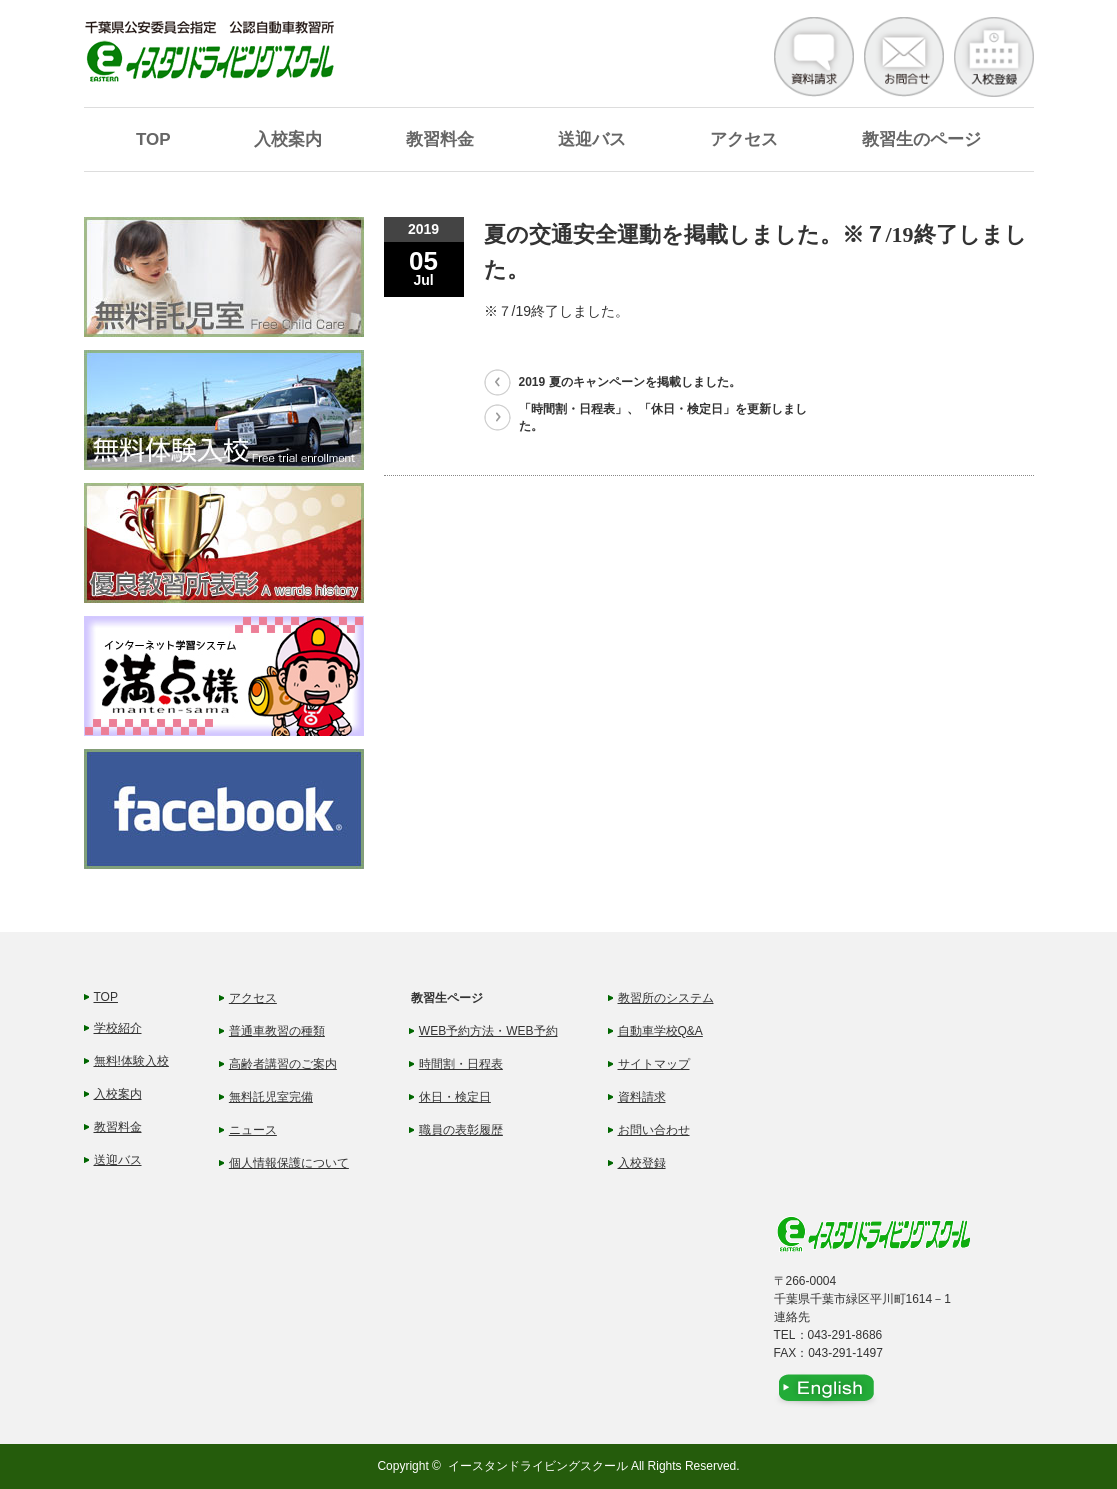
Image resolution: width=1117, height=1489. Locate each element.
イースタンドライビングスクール (538, 1466)
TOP (153, 139)
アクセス (744, 139)
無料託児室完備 (271, 1097)
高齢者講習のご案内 (283, 1064)
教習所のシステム (666, 998)
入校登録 (642, 1163)
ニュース (253, 1130)
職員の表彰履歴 (461, 1130)
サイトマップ (654, 1064)
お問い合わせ (654, 1130)
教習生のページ (921, 139)
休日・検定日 (455, 1097)
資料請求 (642, 1097)
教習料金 (440, 139)
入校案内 (288, 139)
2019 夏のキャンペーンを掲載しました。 (630, 382)
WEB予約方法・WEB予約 (488, 1031)
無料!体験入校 (131, 1061)
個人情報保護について (289, 1163)
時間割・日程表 (461, 1064)
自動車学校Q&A (660, 1031)
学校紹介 (118, 1028)
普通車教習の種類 (277, 1031)
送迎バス (592, 139)
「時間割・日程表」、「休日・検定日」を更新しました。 (663, 417)
